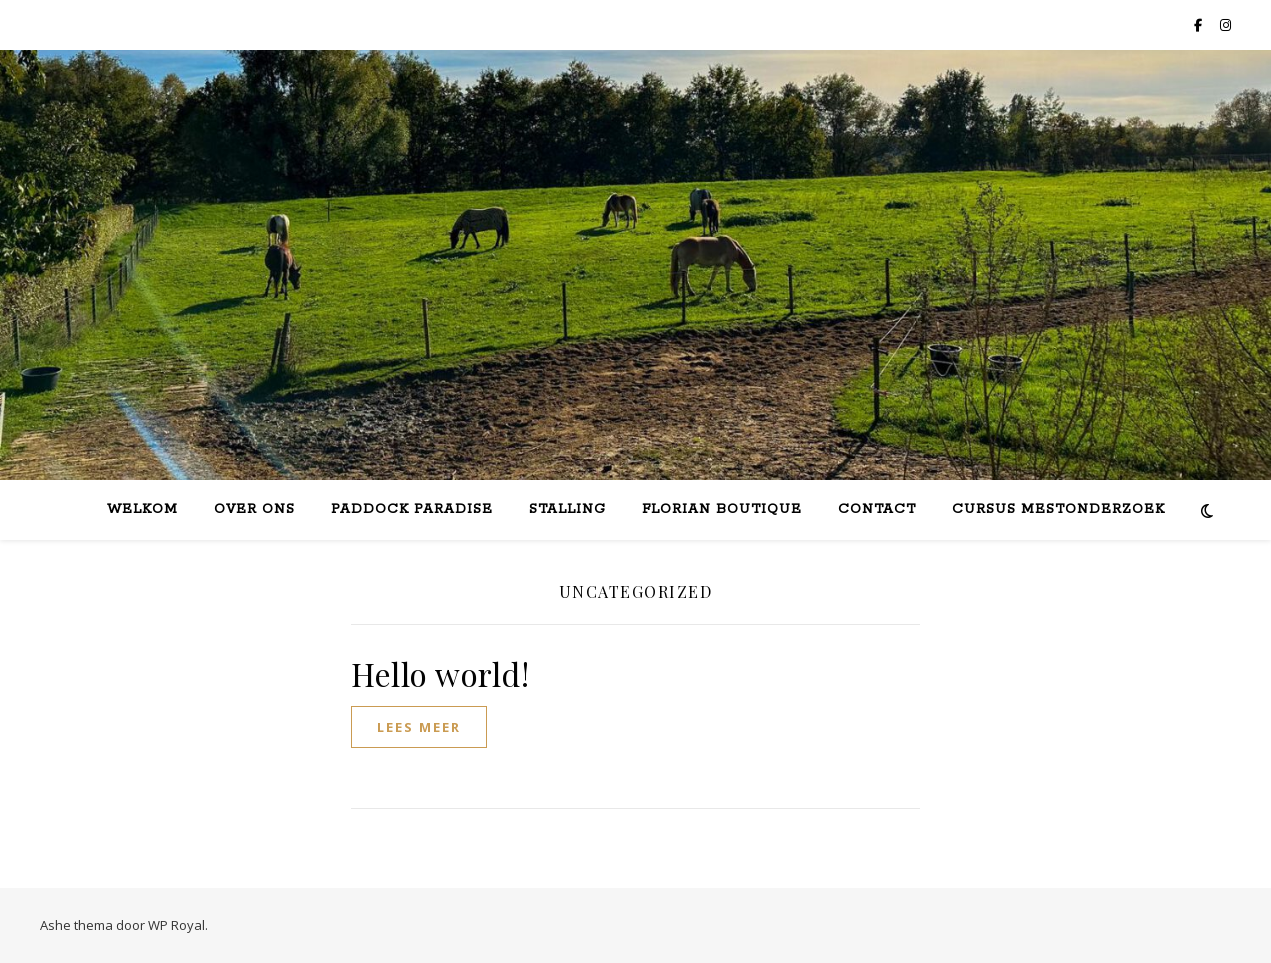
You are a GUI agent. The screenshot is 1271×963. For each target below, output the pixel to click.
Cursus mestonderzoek (1058, 509)
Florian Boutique (722, 509)
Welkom (142, 509)
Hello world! (440, 673)
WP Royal (176, 925)
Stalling (567, 509)
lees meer (419, 727)
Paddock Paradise (412, 509)
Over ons (254, 509)
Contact (877, 509)
